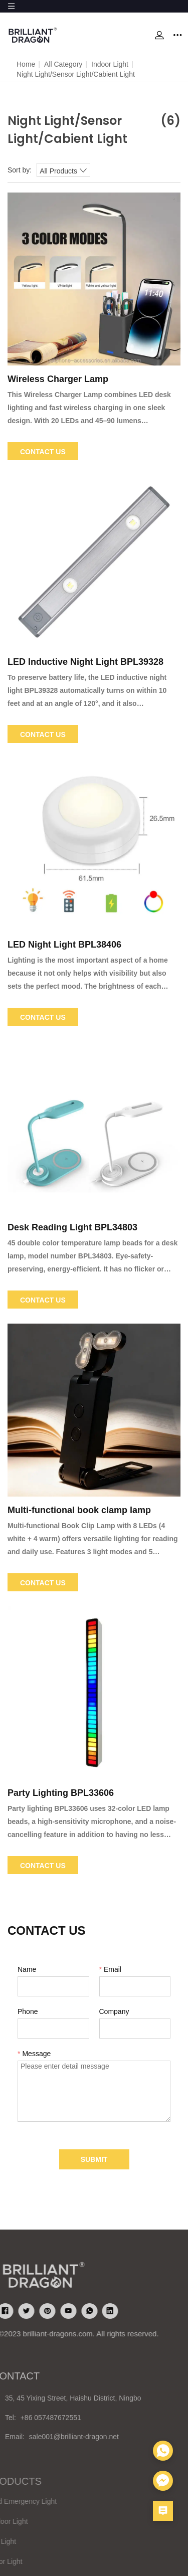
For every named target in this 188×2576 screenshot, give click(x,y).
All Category (63, 64)
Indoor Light (109, 64)
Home (26, 64)
